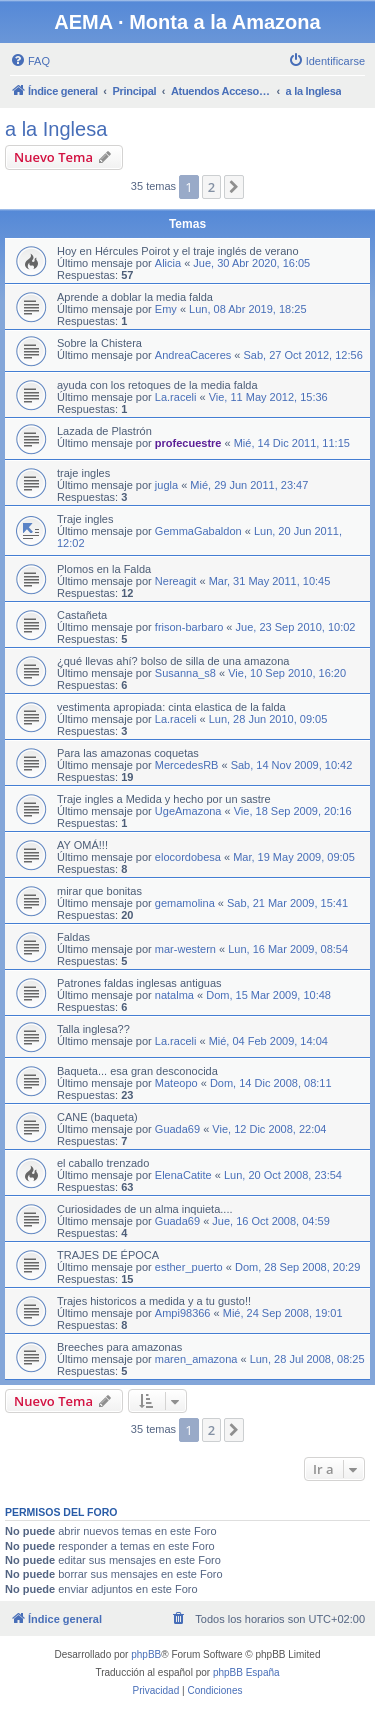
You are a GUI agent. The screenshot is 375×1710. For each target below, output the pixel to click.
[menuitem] (30, 61)
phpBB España (246, 1672)
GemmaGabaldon (198, 531)
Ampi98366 (183, 1313)
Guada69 (177, 1129)
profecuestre (188, 443)
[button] (234, 187)
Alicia (168, 263)
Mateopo (176, 1083)
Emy (166, 309)
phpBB (146, 1654)
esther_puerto (189, 1267)
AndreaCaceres (193, 355)
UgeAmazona (188, 811)
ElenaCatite (183, 1175)
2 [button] (211, 187)
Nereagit (176, 581)
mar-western (185, 949)
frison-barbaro (189, 627)
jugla (166, 485)
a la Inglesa (56, 129)
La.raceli (176, 397)
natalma (174, 995)
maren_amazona (196, 1359)
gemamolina (185, 903)
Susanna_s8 (185, 673)
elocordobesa (188, 857)
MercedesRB (187, 765)
